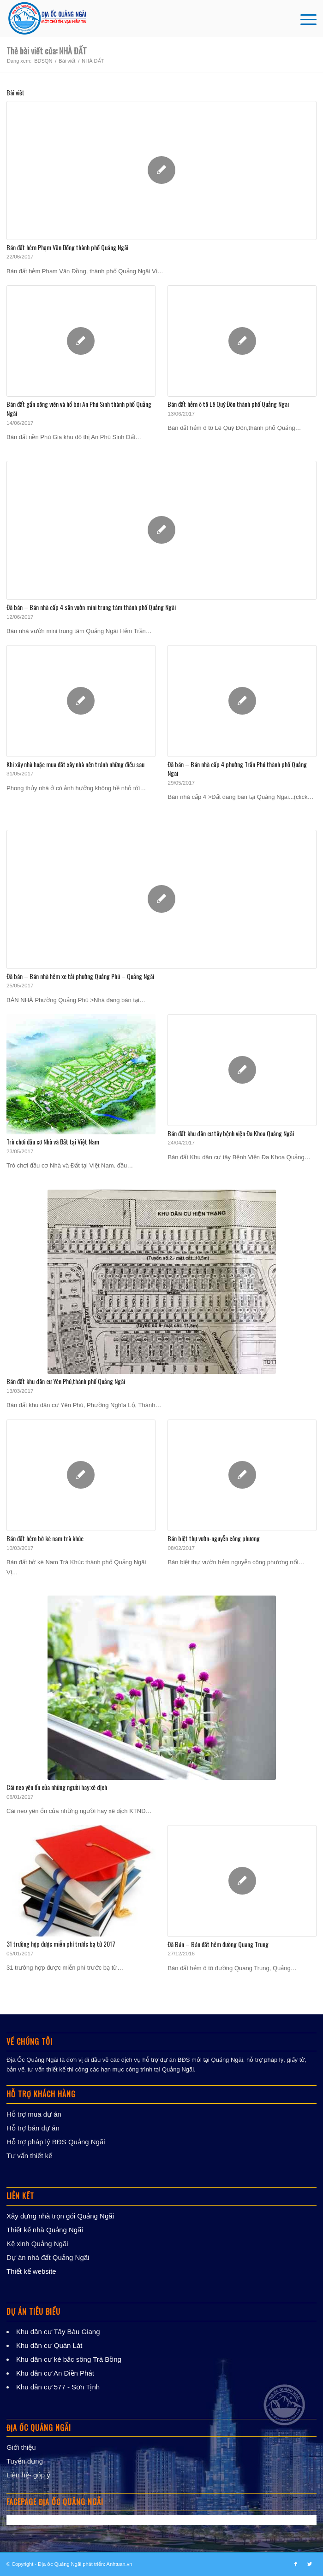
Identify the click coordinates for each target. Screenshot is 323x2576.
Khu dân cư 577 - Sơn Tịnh (58, 2387)
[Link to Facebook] (296, 2564)
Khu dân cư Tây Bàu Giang (58, 2331)
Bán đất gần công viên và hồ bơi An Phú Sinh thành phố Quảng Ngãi (78, 408)
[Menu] (304, 18)
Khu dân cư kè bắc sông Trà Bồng (68, 2359)
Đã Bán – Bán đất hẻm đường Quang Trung (218, 1944)
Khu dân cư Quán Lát (49, 2345)
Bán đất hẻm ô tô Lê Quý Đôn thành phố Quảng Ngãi (228, 404)
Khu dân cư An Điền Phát (55, 2373)
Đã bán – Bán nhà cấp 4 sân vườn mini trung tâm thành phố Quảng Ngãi (91, 607)
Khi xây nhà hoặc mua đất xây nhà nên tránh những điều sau (75, 764)
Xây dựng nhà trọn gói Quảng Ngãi (60, 2216)
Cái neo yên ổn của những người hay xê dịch (56, 1787)
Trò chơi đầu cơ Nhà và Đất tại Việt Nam (52, 1141)
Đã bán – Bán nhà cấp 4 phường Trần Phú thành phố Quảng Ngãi (237, 768)
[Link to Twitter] (310, 2564)
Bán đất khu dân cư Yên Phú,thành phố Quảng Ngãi (65, 1381)
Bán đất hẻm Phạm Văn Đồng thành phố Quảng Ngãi (67, 247)
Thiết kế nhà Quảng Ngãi (44, 2230)
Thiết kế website (31, 2271)
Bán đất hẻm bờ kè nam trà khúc (45, 1538)
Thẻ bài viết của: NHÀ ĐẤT (46, 51)
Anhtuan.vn (119, 2564)
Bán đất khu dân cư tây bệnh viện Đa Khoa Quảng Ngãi (230, 1133)
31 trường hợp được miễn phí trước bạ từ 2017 (60, 1943)
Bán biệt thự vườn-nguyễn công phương (213, 1538)
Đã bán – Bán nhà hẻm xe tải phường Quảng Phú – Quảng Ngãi (80, 976)
